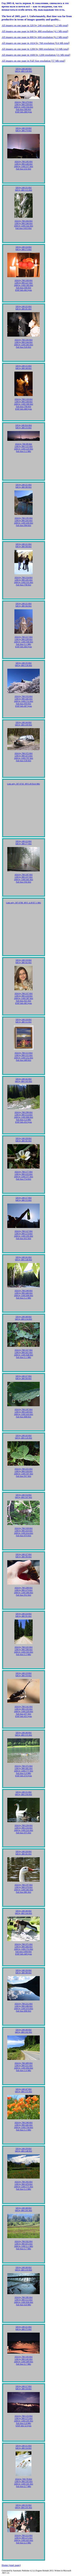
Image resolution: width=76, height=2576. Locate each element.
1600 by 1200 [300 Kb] (23, 404)
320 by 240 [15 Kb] (24, 366)
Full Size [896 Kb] (23, 2011)
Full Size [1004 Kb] (23, 1951)
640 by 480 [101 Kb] (23, 2507)
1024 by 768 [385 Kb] (24, 2297)
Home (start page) (11, 2565)
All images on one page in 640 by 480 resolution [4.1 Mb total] (35, 31)
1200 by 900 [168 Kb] (24, 402)
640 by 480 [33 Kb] (24, 428)
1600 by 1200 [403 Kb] (23, 345)
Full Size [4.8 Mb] (23, 2305)
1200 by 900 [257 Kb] (24, 877)
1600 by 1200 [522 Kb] (23, 1830)
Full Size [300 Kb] (23, 109)
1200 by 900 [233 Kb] (24, 1174)
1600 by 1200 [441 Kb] (23, 879)
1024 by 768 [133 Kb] (24, 2416)
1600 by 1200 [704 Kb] (23, 2127)
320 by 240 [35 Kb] (24, 663)
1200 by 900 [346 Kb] (24, 223)
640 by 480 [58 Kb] (24, 2389)
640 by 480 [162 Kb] (23, 2032)
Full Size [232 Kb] (23, 169)
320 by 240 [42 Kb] (24, 1079)
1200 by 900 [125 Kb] (24, 446)
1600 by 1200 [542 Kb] (23, 226)
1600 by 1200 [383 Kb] (23, 285)
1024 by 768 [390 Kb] (24, 1112)
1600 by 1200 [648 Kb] (23, 1355)
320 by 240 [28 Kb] (24, 1138)
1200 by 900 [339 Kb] (24, 104)
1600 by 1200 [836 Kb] (23, 2302)
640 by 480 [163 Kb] (23, 1081)
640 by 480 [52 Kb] (24, 1022)
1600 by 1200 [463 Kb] (23, 1890)
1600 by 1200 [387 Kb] (23, 998)
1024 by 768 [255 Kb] (24, 1469)
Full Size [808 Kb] (23, 1417)
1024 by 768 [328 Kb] (24, 1528)
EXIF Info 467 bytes (23, 706)
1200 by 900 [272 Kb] (24, 2538)
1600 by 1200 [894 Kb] (23, 2068)
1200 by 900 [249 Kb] (24, 1412)
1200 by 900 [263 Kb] (24, 520)
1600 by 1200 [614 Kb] (23, 1533)
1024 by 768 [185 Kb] (24, 161)
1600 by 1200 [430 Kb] (23, 523)
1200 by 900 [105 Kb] (24, 2481)
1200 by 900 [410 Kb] (24, 1531)
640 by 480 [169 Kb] (23, 725)
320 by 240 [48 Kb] (24, 1316)
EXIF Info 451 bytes (23, 1716)
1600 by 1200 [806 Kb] (23, 1117)
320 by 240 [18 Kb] (24, 128)
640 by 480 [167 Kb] (23, 1497)
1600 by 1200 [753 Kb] (23, 1949)
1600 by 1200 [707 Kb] (23, 758)
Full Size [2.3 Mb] (23, 2543)
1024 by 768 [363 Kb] (24, 2182)
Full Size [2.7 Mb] (23, 2364)
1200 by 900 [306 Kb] (24, 1649)
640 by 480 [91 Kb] (24, 1616)
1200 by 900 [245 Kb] (24, 2359)
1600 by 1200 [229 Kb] (23, 449)
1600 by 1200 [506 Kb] (23, 642)
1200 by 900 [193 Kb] (24, 1709)
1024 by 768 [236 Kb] (24, 1825)
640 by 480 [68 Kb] (24, 546)
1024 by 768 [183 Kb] (24, 340)
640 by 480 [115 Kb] (23, 190)
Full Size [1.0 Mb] (23, 1119)
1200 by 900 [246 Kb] (24, 164)
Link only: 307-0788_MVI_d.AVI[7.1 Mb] (23, 903)
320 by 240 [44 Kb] (24, 722)
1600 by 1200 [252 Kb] (23, 1058)
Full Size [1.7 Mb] (23, 2249)
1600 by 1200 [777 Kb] (23, 1771)
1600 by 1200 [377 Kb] (23, 166)
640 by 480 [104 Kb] (23, 1794)
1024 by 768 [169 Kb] (24, 280)
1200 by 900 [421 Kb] (24, 1352)
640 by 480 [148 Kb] (23, 1259)
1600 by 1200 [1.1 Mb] (23, 2246)
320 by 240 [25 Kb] (24, 306)
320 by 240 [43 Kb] (24, 1435)
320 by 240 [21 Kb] (24, 485)
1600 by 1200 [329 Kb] (23, 1711)
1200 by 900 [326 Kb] (24, 1471)
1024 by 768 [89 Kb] (23, 444)
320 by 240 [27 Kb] (24, 1376)
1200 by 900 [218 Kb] (24, 996)
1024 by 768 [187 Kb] (24, 874)
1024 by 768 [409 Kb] (24, 2063)
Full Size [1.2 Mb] (23, 451)
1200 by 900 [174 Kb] (24, 1233)
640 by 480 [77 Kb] (24, 844)
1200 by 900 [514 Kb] (24, 1115)
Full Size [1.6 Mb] (23, 2070)
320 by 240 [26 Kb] (24, 1970)
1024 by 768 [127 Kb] (24, 1231)
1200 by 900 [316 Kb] (24, 1828)
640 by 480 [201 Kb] (23, 2210)
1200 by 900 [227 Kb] (24, 283)
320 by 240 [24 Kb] (24, 247)
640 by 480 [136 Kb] (23, 665)
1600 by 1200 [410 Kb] (23, 1414)
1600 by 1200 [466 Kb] (23, 1592)
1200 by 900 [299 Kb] (24, 639)
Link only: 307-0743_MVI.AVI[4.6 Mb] (23, 784)
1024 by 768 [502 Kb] (24, 2241)
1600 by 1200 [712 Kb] (23, 701)
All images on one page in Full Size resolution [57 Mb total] (33, 60)
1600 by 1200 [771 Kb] (23, 2186)
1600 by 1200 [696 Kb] (23, 1295)
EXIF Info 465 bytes (23, 1003)
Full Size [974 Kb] (23, 1535)
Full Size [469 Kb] (23, 1060)
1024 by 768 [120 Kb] (24, 399)
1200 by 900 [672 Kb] (24, 2244)
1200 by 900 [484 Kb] (24, 1947)
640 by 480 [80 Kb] (24, 487)
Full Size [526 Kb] (23, 347)
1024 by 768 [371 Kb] (24, 1944)
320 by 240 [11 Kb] (24, 2446)
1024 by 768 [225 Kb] (24, 1647)
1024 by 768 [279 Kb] (24, 102)
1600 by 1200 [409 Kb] (23, 2361)
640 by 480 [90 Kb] (24, 1557)
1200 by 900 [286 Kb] (24, 2006)
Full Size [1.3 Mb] (23, 1654)
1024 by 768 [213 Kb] (24, 2535)
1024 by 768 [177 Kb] (24, 1172)
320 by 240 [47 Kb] (24, 2089)
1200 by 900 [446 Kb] (24, 1293)
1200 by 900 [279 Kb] (24, 1590)
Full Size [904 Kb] (23, 525)
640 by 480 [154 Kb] (23, 1319)
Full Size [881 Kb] (23, 1892)
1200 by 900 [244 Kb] (24, 342)
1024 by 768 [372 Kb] (24, 753)
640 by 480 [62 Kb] (24, 962)
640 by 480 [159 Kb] (23, 2270)
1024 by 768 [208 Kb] (24, 1588)
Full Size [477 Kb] (23, 1714)
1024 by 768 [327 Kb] (24, 1350)
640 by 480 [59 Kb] (24, 1675)
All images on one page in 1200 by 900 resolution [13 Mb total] (35, 48)
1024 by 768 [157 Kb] (24, 993)
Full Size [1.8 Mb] (23, 2423)
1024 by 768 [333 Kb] (24, 696)
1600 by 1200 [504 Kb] (23, 107)
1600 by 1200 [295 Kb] (23, 1236)
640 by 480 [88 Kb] (24, 1973)
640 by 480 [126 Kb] (23, 71)
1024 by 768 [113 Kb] (24, 1053)
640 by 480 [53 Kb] (24, 1200)
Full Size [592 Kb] (23, 882)
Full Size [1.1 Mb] (23, 644)
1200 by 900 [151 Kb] (24, 1055)
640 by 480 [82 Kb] (24, 1141)
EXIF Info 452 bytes (23, 1122)
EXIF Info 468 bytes (23, 112)
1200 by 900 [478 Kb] (24, 2184)
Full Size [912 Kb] (23, 1595)
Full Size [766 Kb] (23, 406)
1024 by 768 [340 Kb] (24, 1290)
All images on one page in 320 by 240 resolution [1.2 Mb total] (35, 25)
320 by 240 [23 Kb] (24, 841)
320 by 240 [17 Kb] (24, 1198)
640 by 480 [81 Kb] (24, 309)
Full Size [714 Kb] (23, 1179)
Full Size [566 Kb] (23, 288)
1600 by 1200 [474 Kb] (23, 2008)
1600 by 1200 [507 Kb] (23, 1474)
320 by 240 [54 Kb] (24, 1495)
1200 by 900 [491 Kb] (24, 1768)
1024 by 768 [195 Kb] (24, 518)
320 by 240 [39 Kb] (24, 2148)
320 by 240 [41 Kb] (24, 1257)
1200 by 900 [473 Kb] (24, 756)
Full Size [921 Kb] (23, 1001)
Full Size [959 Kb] (23, 704)
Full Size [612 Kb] (23, 1238)
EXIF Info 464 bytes (23, 647)
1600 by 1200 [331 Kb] (23, 582)
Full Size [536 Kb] (23, 760)
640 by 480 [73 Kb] (24, 249)
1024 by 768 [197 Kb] (24, 1885)
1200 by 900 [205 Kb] (24, 580)
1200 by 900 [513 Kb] (24, 2300)
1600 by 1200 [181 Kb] (23, 2484)
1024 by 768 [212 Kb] (24, 2004)
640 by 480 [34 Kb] (24, 2448)
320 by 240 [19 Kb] (24, 1673)
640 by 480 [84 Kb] (24, 606)
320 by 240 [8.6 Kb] (23, 425)
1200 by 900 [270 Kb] (24, 1887)
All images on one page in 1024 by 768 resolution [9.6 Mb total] (36, 43)
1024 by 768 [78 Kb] (23, 2479)
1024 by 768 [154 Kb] (24, 577)
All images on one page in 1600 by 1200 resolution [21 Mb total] (36, 54)
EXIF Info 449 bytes (23, 1954)
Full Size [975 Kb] (23, 1833)
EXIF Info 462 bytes (23, 290)
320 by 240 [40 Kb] (24, 69)
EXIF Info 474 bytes (23, 1776)
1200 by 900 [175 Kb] (24, 2418)
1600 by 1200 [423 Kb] (23, 2540)
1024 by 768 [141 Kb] (24, 1706)
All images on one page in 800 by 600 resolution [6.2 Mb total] (35, 37)
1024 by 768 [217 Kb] (24, 637)
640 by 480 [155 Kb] (23, 1735)
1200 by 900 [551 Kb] (24, 2065)
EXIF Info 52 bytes (23, 2426)
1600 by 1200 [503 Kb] (23, 1652)
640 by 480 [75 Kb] (24, 2329)
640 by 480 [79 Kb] (24, 130)
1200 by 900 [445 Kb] (24, 699)
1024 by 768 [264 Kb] (24, 221)
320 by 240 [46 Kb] (24, 1911)
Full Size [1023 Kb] (23, 228)
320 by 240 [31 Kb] (24, 187)
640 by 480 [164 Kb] (23, 1913)
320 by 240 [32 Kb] (24, 2505)
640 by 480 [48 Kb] (24, 368)
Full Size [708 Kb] (23, 585)
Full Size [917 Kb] (23, 1476)
